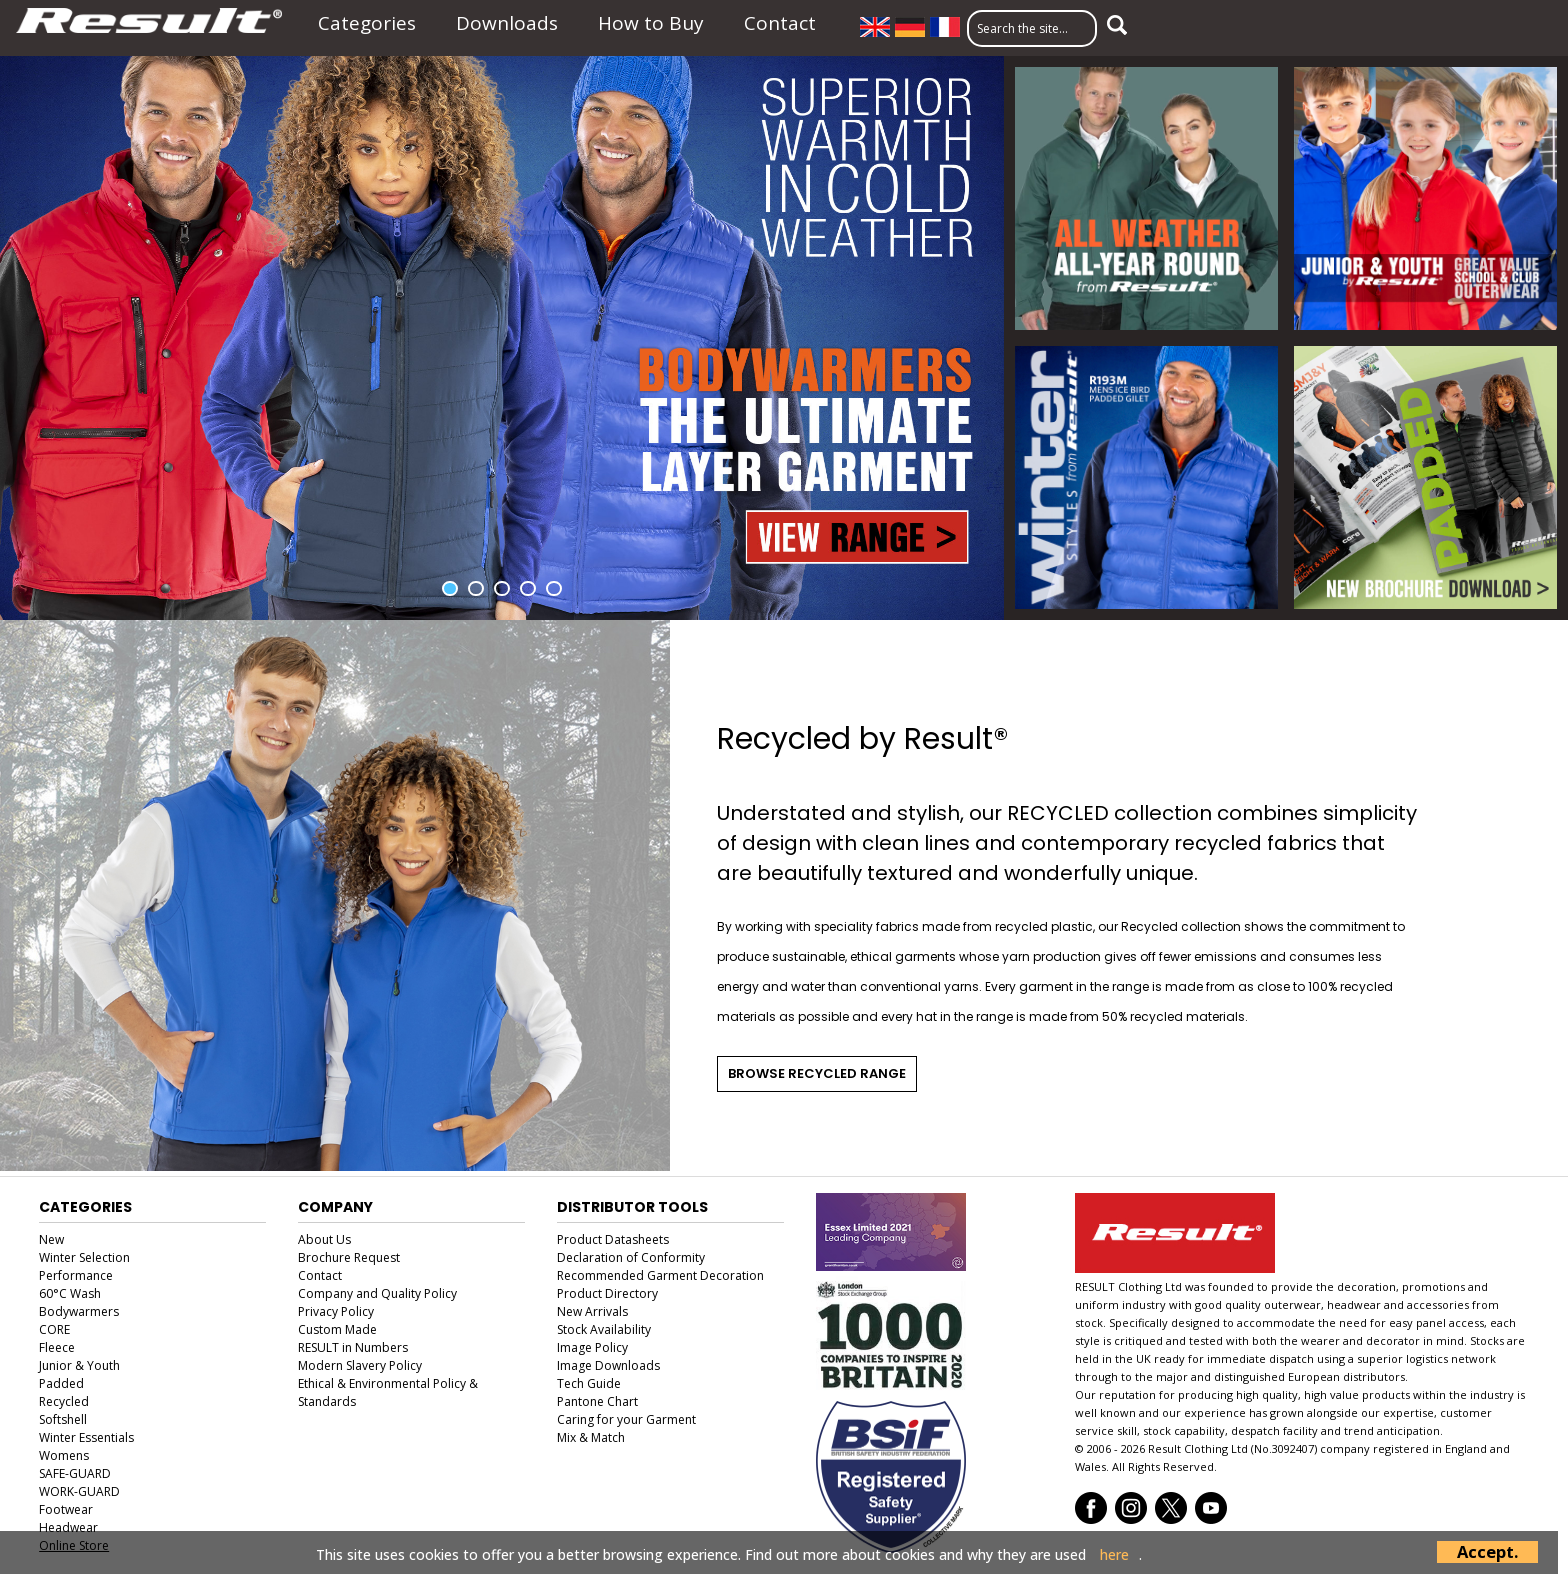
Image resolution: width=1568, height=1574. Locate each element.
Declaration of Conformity (631, 1257)
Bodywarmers (79, 1311)
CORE (54, 1329)
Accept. (1487, 1552)
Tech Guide (589, 1383)
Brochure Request (349, 1257)
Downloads (507, 23)
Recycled (64, 1401)
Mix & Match (591, 1437)
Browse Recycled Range (817, 1073)
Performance (76, 1275)
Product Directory (607, 1293)
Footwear (66, 1509)
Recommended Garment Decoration (660, 1275)
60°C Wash (70, 1293)
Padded (61, 1383)
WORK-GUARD (79, 1491)
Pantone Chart (597, 1401)
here (1114, 1555)
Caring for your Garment (626, 1419)
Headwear (68, 1527)
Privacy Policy (336, 1311)
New (51, 1239)
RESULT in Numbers (353, 1347)
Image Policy (592, 1347)
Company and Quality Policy (377, 1293)
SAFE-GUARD (75, 1473)
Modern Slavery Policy (360, 1365)
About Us (324, 1239)
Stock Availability (604, 1329)
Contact (780, 23)
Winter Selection (84, 1257)
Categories (367, 23)
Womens (64, 1455)
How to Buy (651, 23)
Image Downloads (608, 1365)
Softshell (63, 1419)
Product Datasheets (613, 1239)
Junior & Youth (79, 1365)
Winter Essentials (86, 1437)
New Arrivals (592, 1311)
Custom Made (337, 1329)
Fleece (57, 1347)
